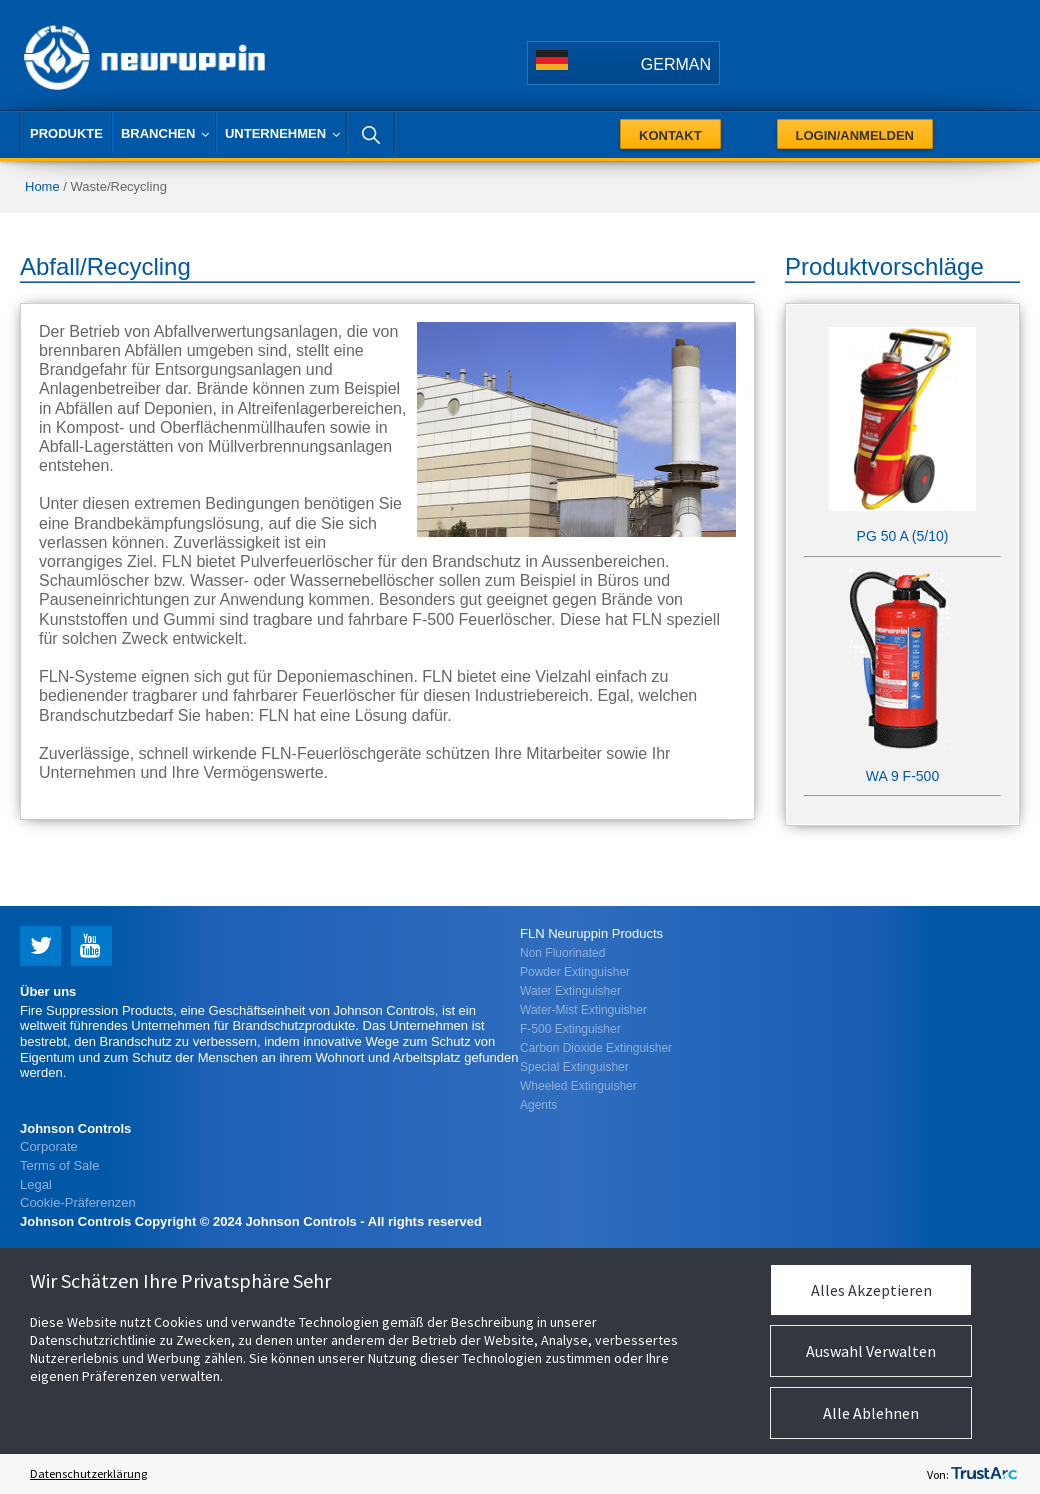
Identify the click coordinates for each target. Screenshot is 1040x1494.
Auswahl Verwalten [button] (871, 1351)
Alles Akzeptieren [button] (871, 1290)
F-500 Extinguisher (570, 1029)
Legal (36, 1184)
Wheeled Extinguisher (578, 1086)
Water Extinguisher (570, 991)
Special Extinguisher (574, 1067)
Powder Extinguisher (575, 972)
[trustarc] (984, 1474)
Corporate (49, 1146)
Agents (538, 1105)
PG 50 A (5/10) (903, 536)
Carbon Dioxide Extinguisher (596, 1048)
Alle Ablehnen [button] (871, 1413)
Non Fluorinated (562, 953)
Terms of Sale (59, 1165)
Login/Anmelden (855, 135)
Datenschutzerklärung (88, 1473)
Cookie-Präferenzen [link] (78, 1202)
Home (42, 186)
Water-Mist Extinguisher (583, 1010)
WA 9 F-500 (902, 776)
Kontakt (670, 135)
